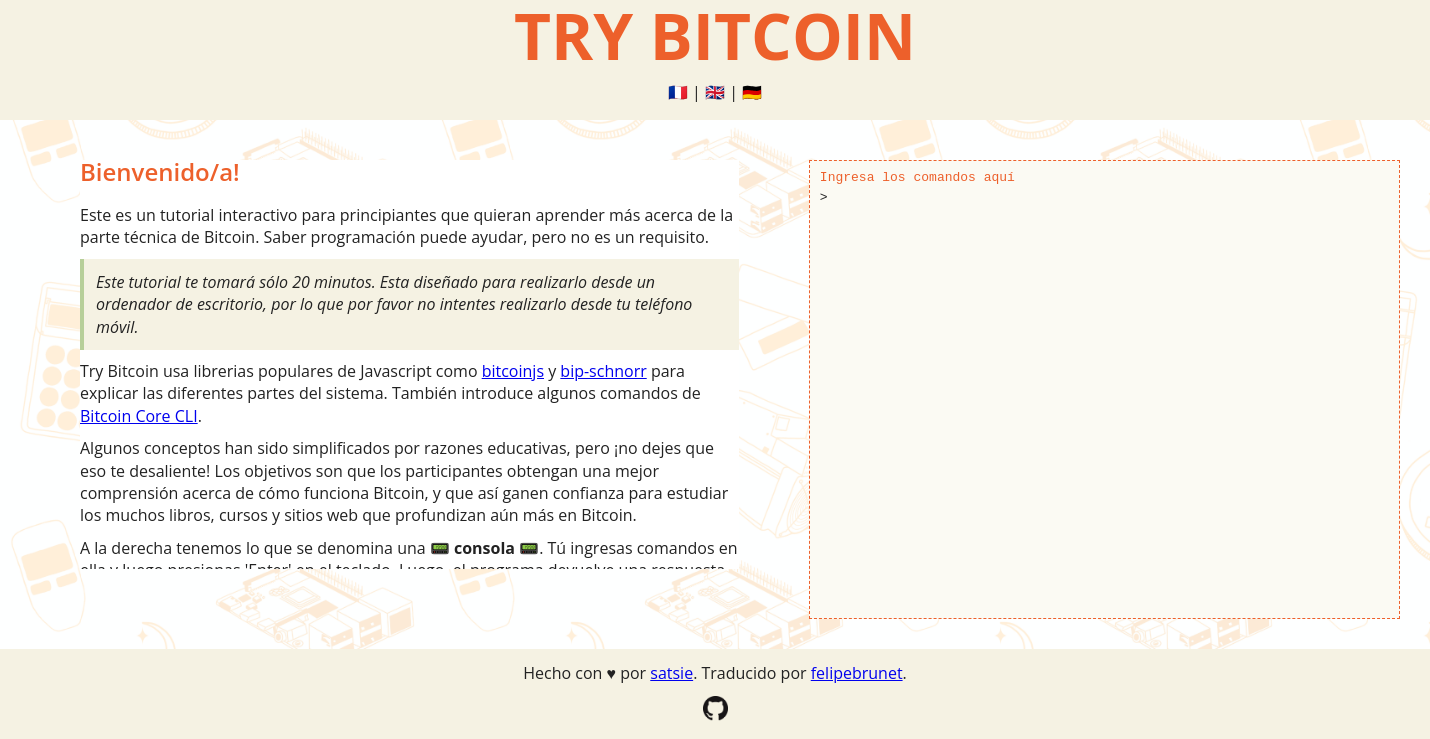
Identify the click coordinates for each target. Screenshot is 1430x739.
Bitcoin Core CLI (139, 416)
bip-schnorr (603, 371)
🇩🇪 (752, 92)
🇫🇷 (678, 92)
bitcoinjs (513, 371)
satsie (671, 673)
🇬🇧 (715, 92)
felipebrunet (857, 673)
